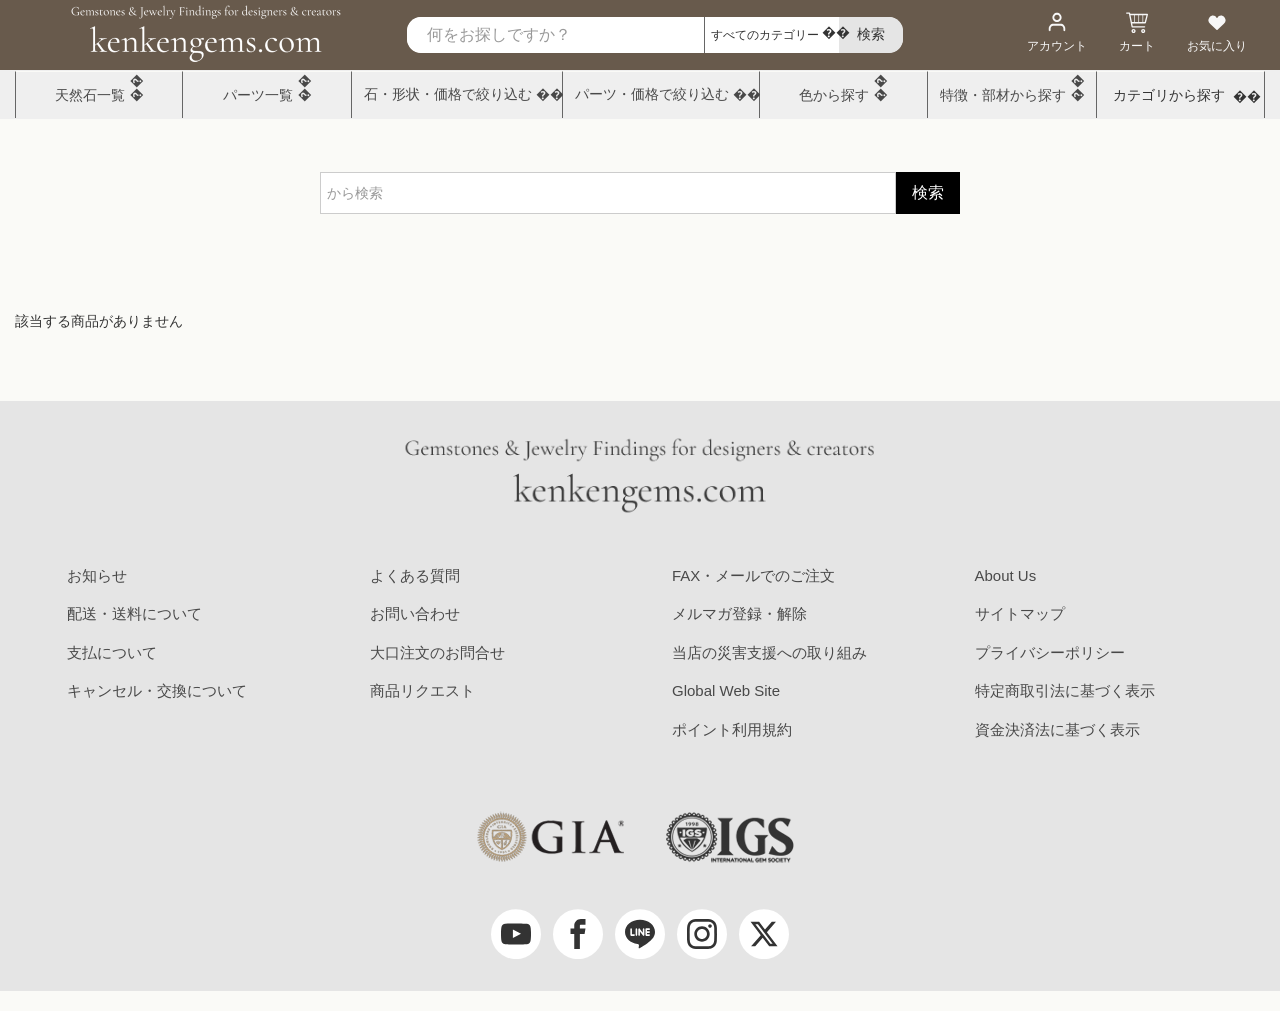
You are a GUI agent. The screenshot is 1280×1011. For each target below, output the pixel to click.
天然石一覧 (90, 95)
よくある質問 (415, 575)
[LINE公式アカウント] (640, 934)
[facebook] (578, 934)
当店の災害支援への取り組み (769, 652)
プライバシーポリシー (1050, 652)
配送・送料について (134, 613)
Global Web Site (726, 690)
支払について (112, 652)
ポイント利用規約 (732, 729)
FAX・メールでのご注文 (753, 575)
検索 (928, 192)
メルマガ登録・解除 (739, 613)
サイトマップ (1020, 613)
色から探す (834, 95)
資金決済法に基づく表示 (1057, 729)
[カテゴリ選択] (771, 35)
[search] (871, 35)
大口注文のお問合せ (437, 652)
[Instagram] (702, 934)
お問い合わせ (415, 613)
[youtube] (516, 934)
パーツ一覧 (258, 95)
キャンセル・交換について (157, 690)
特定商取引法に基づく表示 (1065, 690)
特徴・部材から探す (1003, 95)
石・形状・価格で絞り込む (448, 94)
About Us (1006, 575)
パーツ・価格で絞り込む (652, 94)
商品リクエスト (422, 690)
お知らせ (97, 575)
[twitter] (764, 934)
